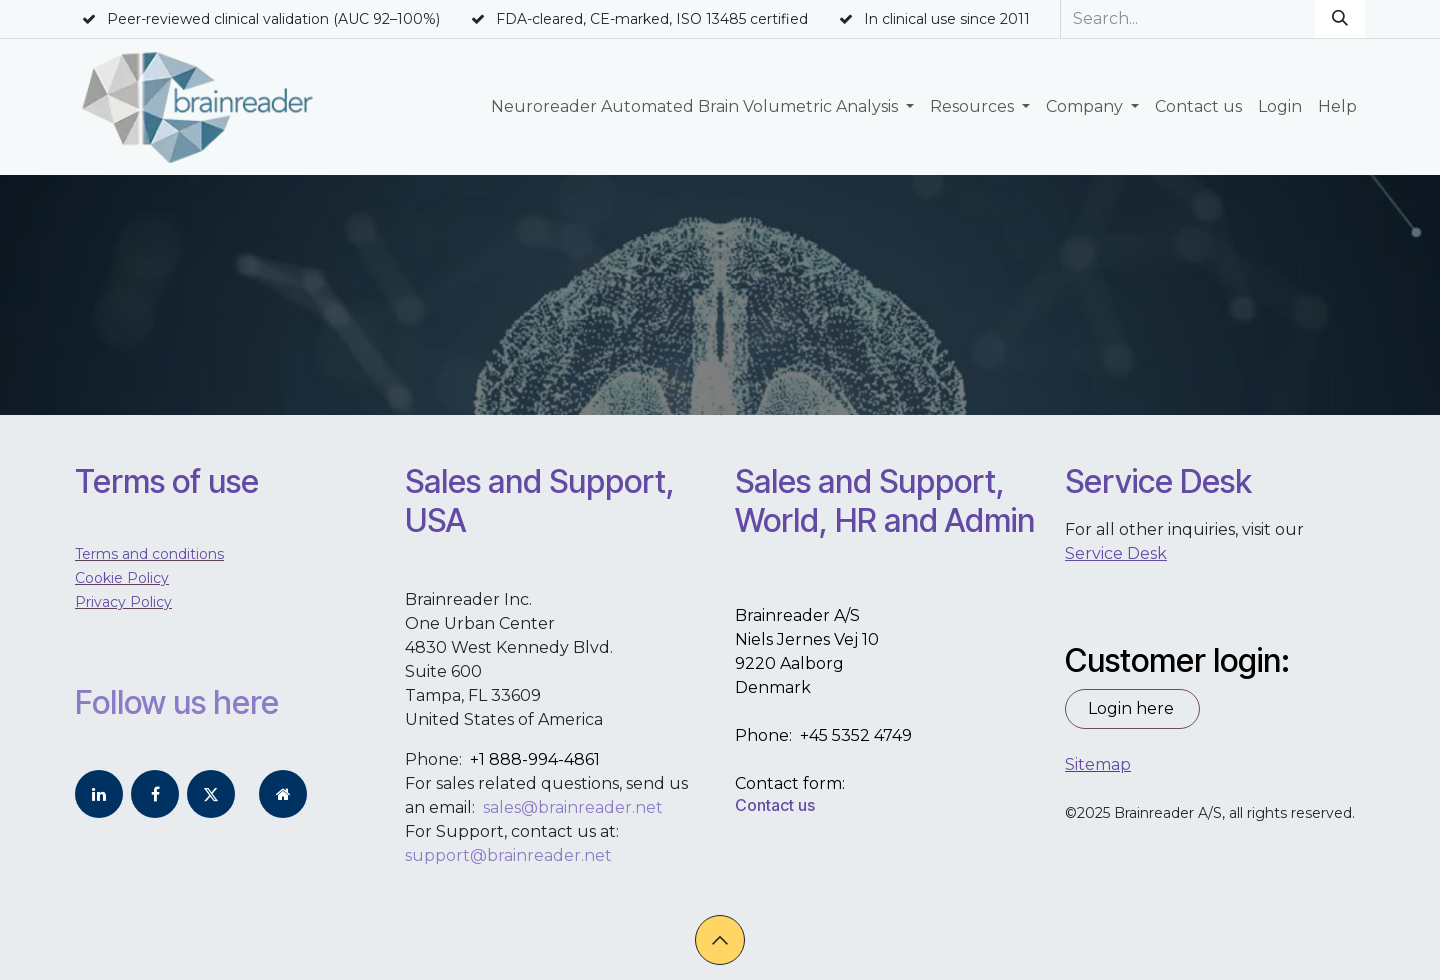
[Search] (1340, 19)
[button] (720, 940)
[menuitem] (702, 107)
